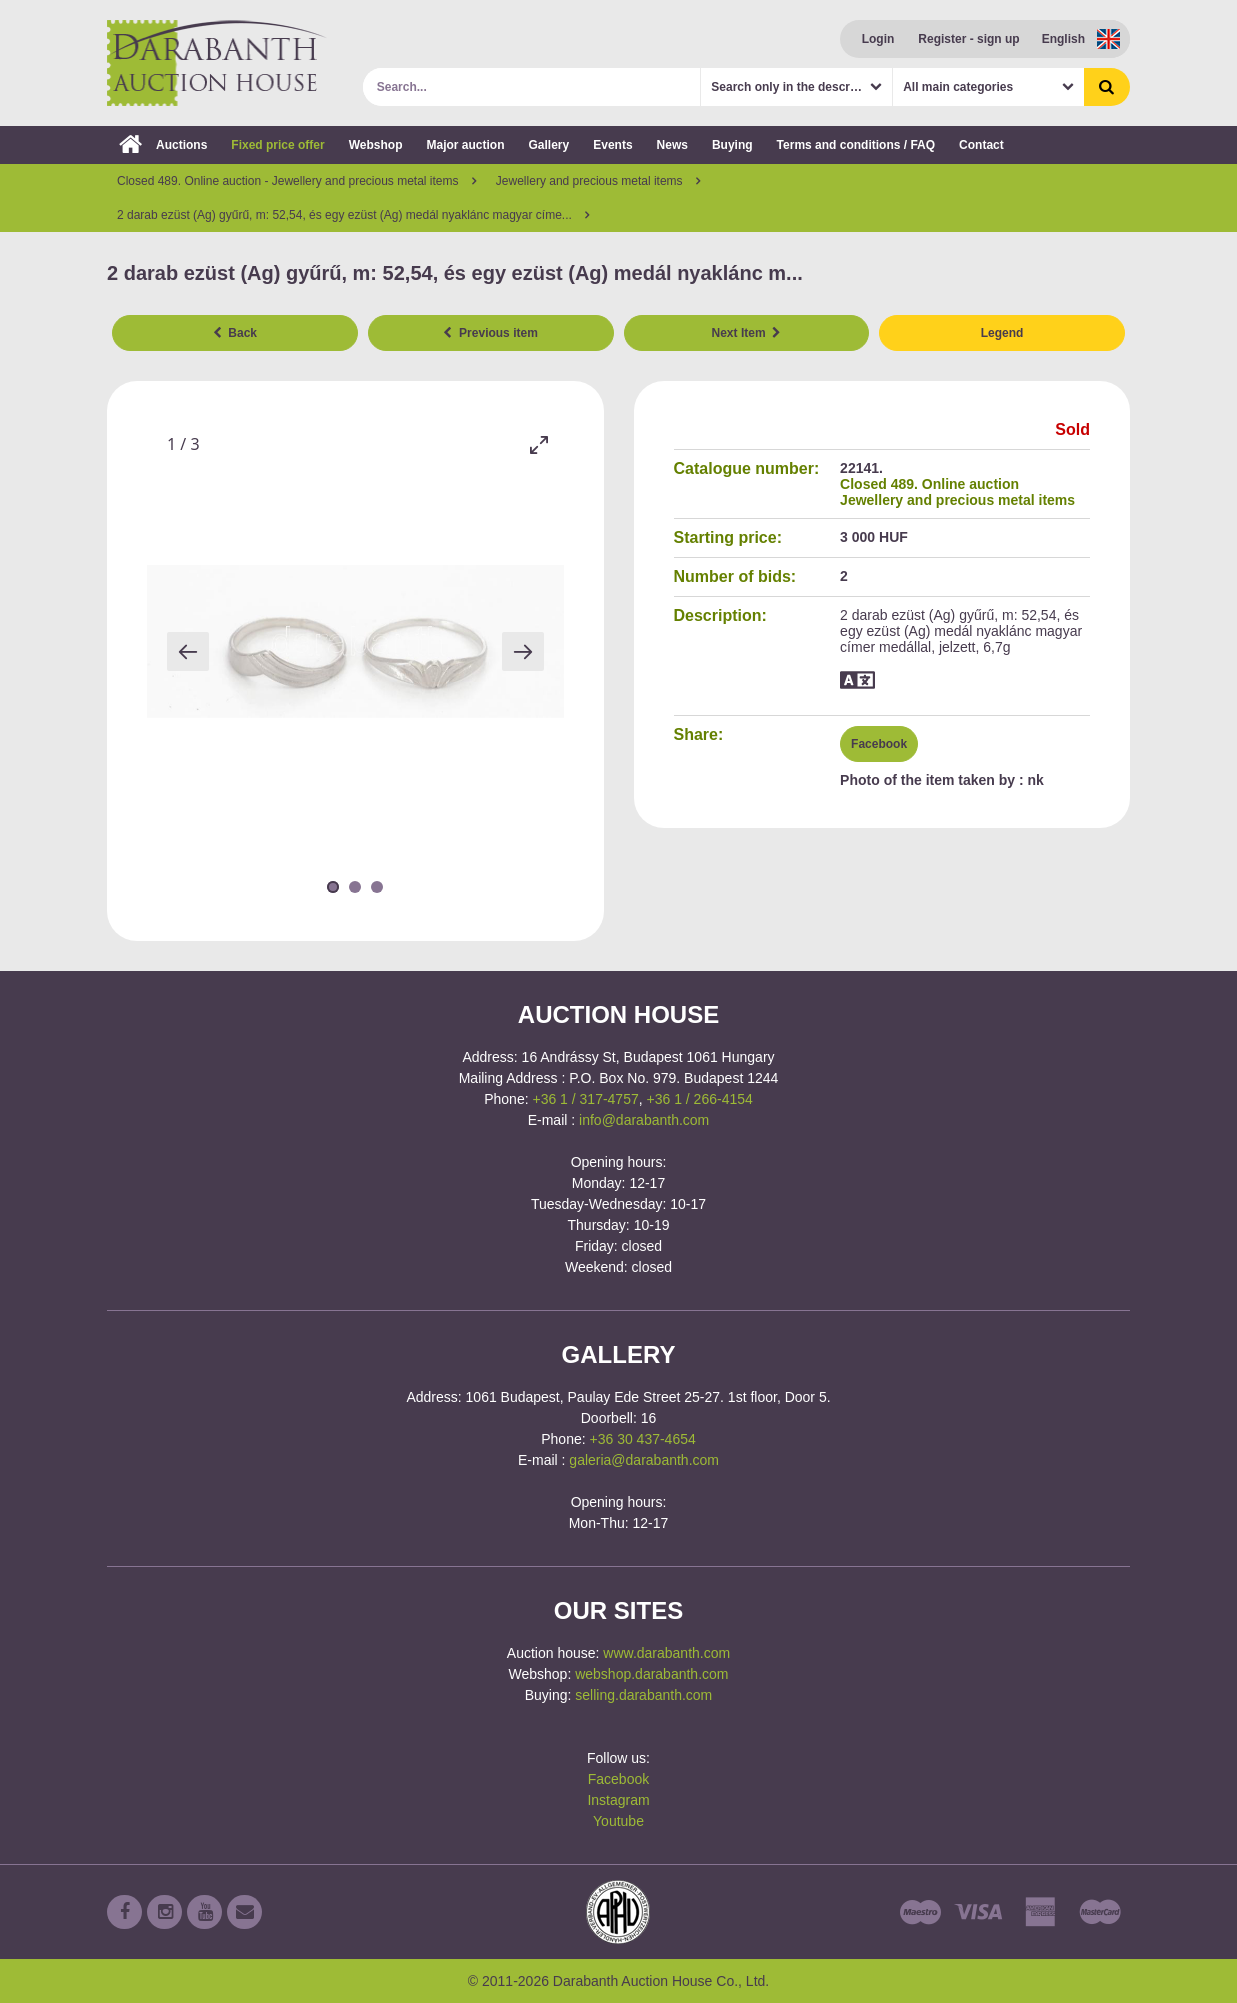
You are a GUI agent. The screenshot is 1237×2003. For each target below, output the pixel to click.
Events (612, 145)
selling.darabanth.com (643, 1695)
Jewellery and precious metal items (957, 500)
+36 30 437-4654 (643, 1439)
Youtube (618, 1821)
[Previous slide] (188, 651)
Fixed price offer (277, 145)
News (672, 145)
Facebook (879, 744)
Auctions (163, 145)
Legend (1002, 333)
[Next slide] (523, 651)
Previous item (490, 333)
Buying (732, 145)
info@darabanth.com (644, 1120)
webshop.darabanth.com (651, 1674)
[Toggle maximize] (539, 444)
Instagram (618, 1800)
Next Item (747, 333)
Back (235, 333)
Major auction (465, 145)
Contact (981, 145)
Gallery (549, 145)
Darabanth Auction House (217, 63)
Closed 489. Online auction (929, 484)
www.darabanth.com (666, 1653)
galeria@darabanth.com (644, 1460)
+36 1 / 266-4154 (700, 1099)
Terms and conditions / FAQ (856, 145)
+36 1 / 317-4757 (585, 1099)
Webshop (376, 145)
